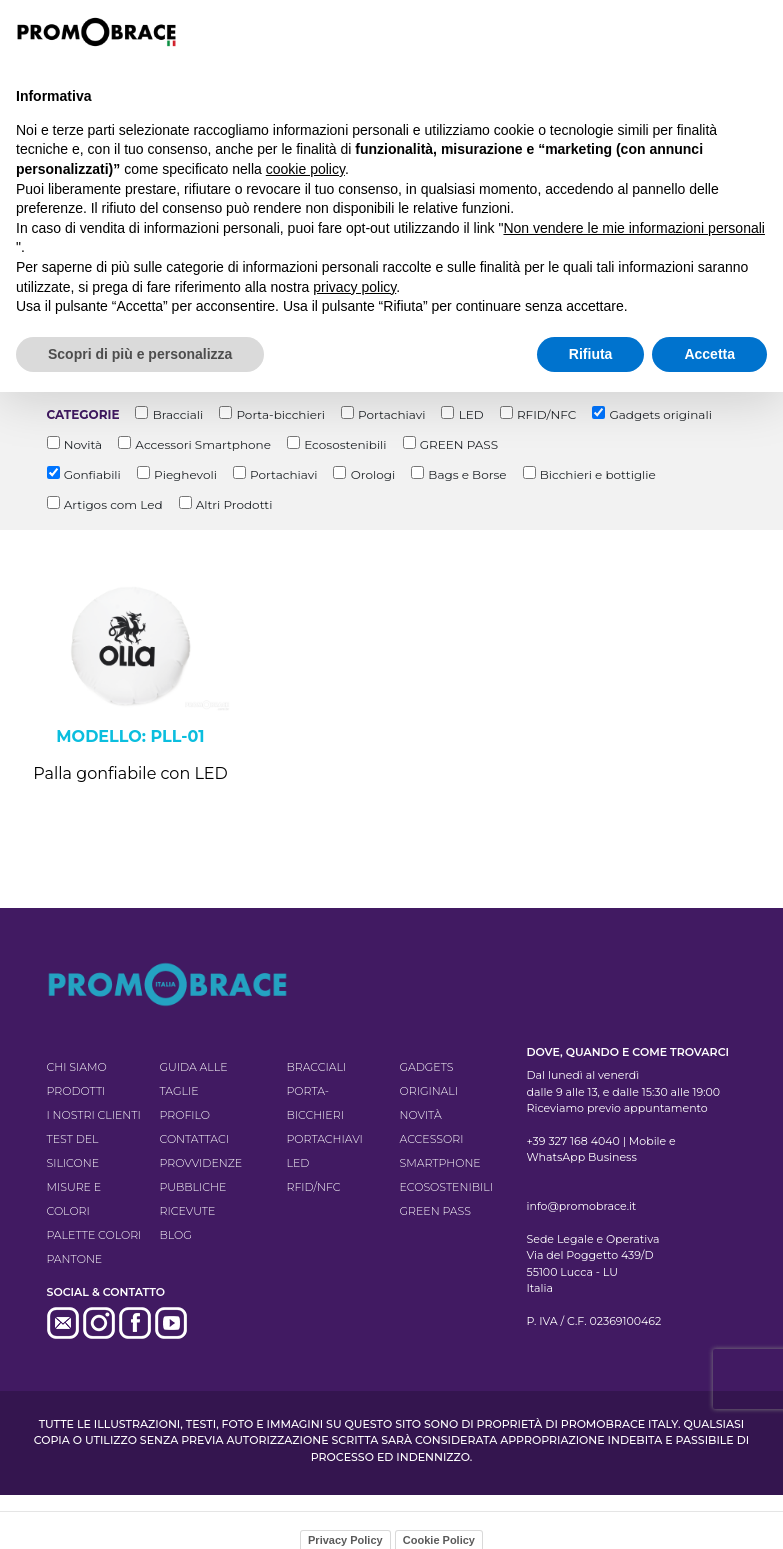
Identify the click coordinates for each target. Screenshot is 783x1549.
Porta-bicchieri (280, 414)
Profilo (185, 1115)
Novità (83, 444)
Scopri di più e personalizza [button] (140, 354)
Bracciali (178, 414)
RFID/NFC (546, 414)
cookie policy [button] (305, 169)
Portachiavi (391, 414)
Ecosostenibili (345, 444)
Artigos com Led (113, 504)
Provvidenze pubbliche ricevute (201, 1187)
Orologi (373, 474)
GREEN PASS (459, 444)
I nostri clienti (94, 1115)
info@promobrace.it (582, 1206)
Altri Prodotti (234, 504)
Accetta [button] (709, 354)
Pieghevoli (185, 474)
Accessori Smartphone (203, 444)
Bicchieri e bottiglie (598, 474)
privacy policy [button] (354, 287)
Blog (176, 1235)
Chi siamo (77, 1067)
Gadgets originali (660, 414)
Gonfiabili (92, 474)
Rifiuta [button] (591, 354)
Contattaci (195, 1139)
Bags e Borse (467, 474)
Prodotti (76, 1091)
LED (471, 414)
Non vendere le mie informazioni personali (633, 228)
